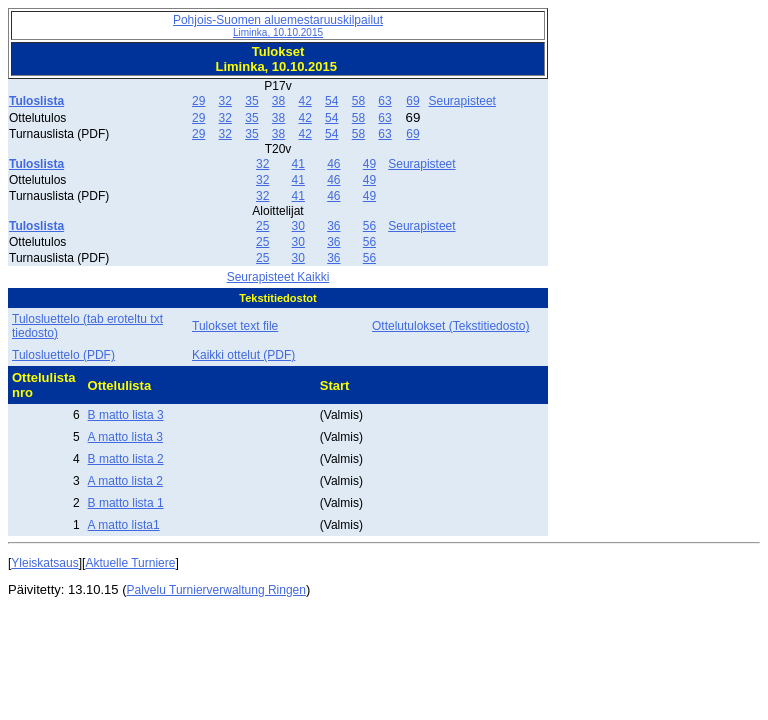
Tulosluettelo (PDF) (63, 355)
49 (369, 164)
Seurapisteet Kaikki (278, 277)
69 (412, 101)
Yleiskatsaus (44, 563)
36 (333, 226)
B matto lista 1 (126, 503)
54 (331, 101)
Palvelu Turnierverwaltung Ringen (216, 590)
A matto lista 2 (125, 481)
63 (384, 101)
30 (298, 226)
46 (333, 164)
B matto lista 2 (126, 459)
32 (225, 101)
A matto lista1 (124, 525)
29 (198, 101)
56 (369, 226)
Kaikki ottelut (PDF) (243, 355)
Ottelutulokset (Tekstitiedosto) (450, 326)
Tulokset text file (235, 326)
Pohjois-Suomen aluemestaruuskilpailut (278, 25)
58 (358, 101)
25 (262, 226)
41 (298, 164)
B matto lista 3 (126, 415)
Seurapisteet (462, 101)
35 (251, 101)
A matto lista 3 (125, 437)
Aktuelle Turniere (130, 563)
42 (304, 101)
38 (278, 101)
